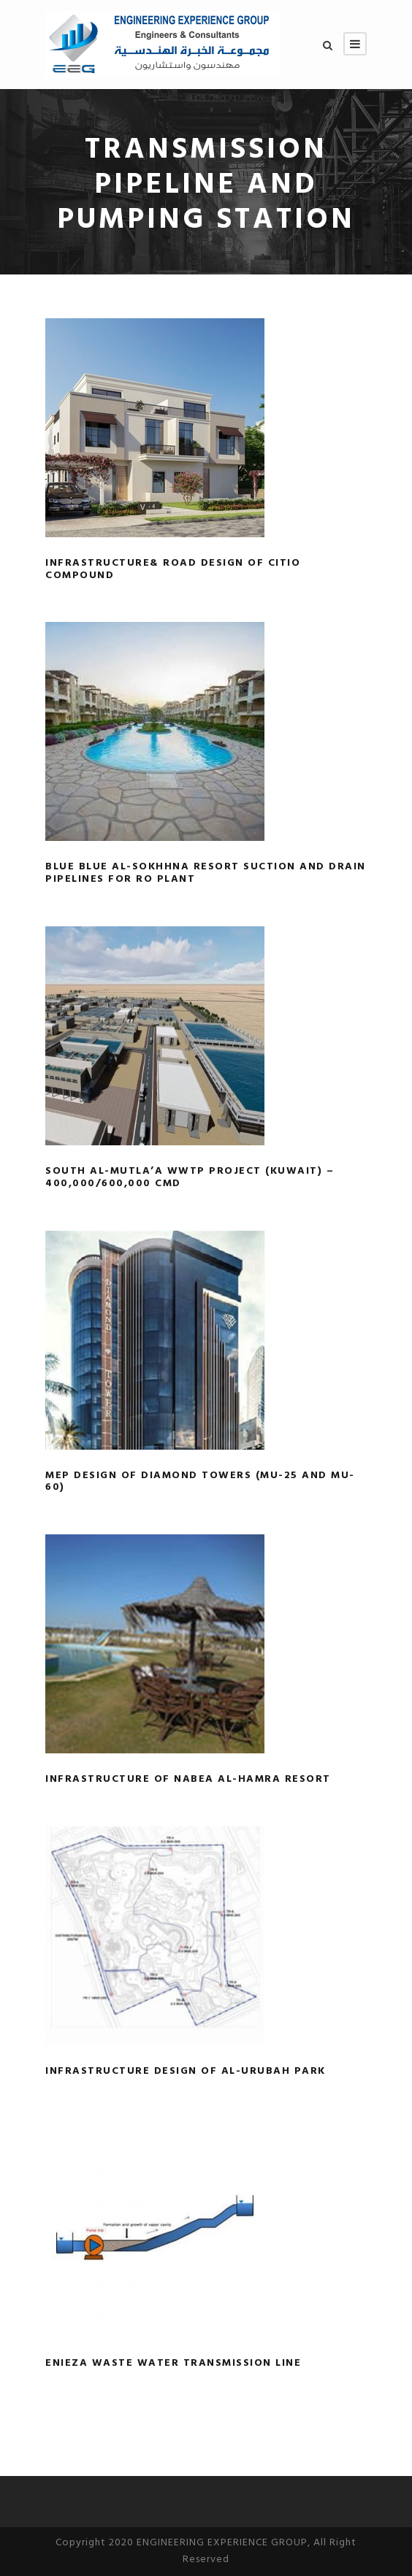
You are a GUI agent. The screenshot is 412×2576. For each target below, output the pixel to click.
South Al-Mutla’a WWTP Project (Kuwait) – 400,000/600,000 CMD (189, 1177)
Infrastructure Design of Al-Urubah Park (185, 2071)
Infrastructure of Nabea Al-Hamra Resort (188, 1779)
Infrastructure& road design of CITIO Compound (172, 569)
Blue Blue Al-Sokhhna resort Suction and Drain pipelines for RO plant (205, 873)
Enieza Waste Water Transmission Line (173, 2363)
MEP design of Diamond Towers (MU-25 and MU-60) (200, 1481)
